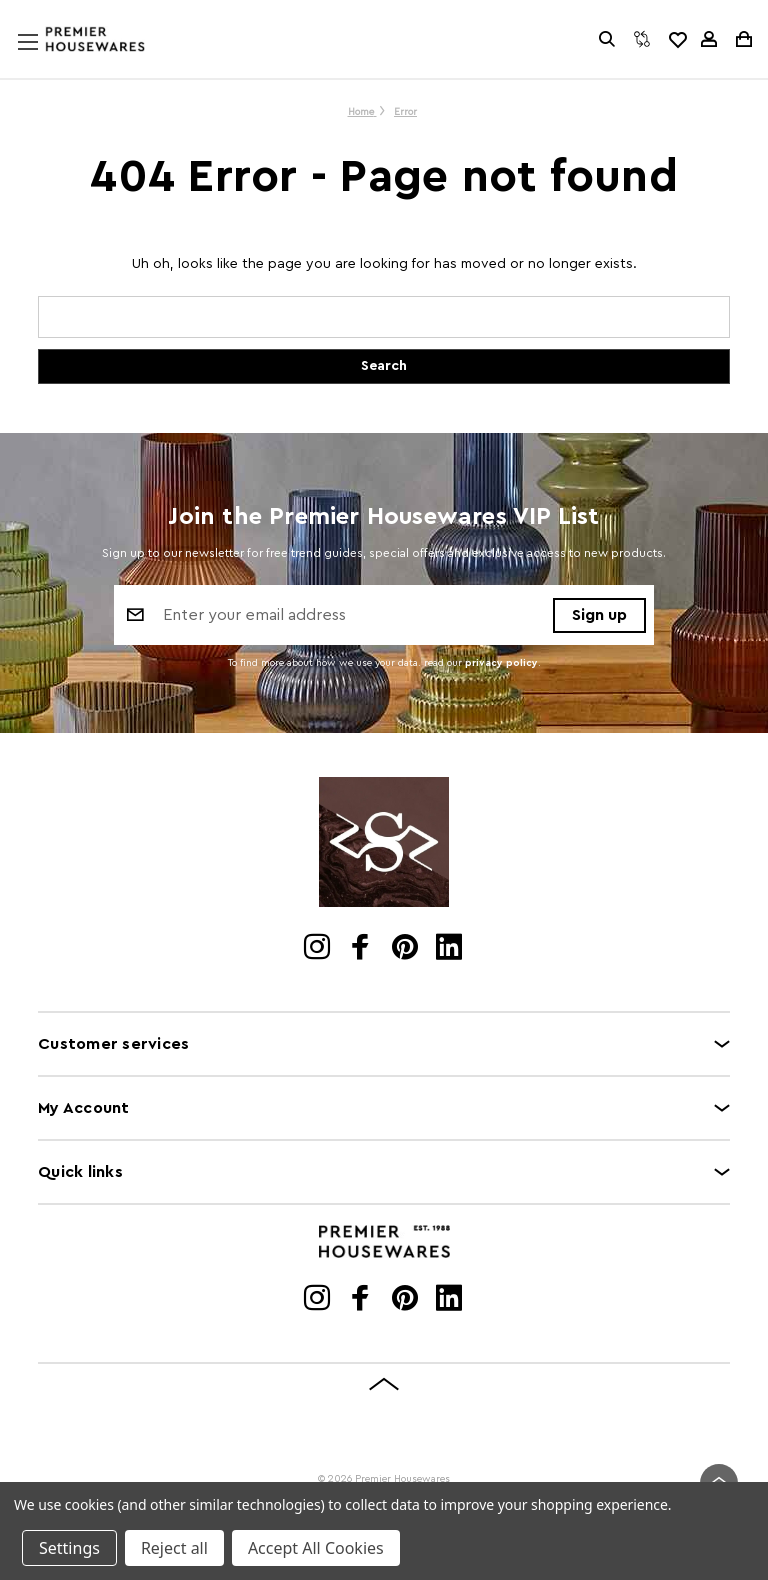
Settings (69, 1548)
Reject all (174, 1548)
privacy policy (501, 663)
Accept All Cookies (316, 1548)
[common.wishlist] (677, 39)
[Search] (607, 39)
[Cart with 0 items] (742, 39)
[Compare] (642, 39)
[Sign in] (709, 39)
